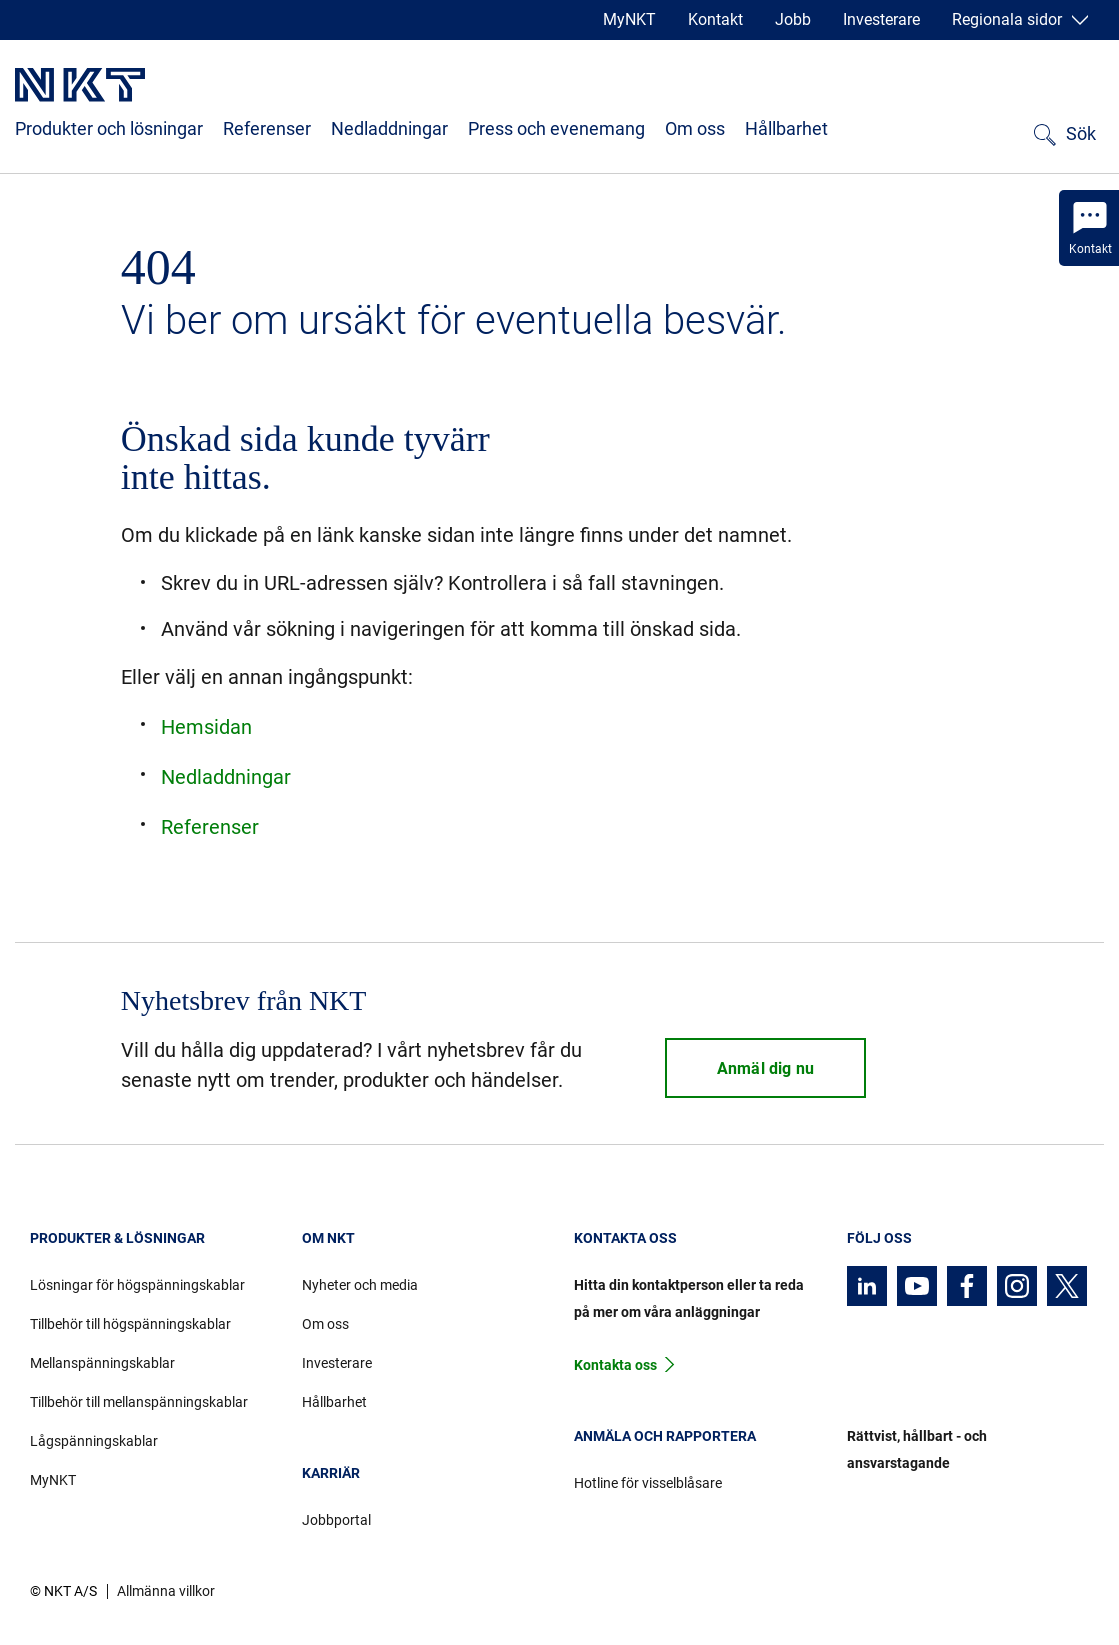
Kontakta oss (615, 1365)
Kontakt (715, 19)
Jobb (793, 19)
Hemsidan (206, 727)
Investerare (881, 19)
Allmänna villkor (166, 1591)
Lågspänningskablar (94, 1441)
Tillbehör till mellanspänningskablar (139, 1402)
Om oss (695, 128)
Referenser (267, 128)
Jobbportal (336, 1520)
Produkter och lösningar (109, 128)
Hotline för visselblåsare (648, 1483)
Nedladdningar (389, 128)
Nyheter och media (360, 1285)
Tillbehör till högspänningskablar (130, 1324)
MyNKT (629, 19)
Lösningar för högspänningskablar (137, 1285)
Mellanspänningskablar (102, 1363)
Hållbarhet (786, 128)
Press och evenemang (556, 128)
